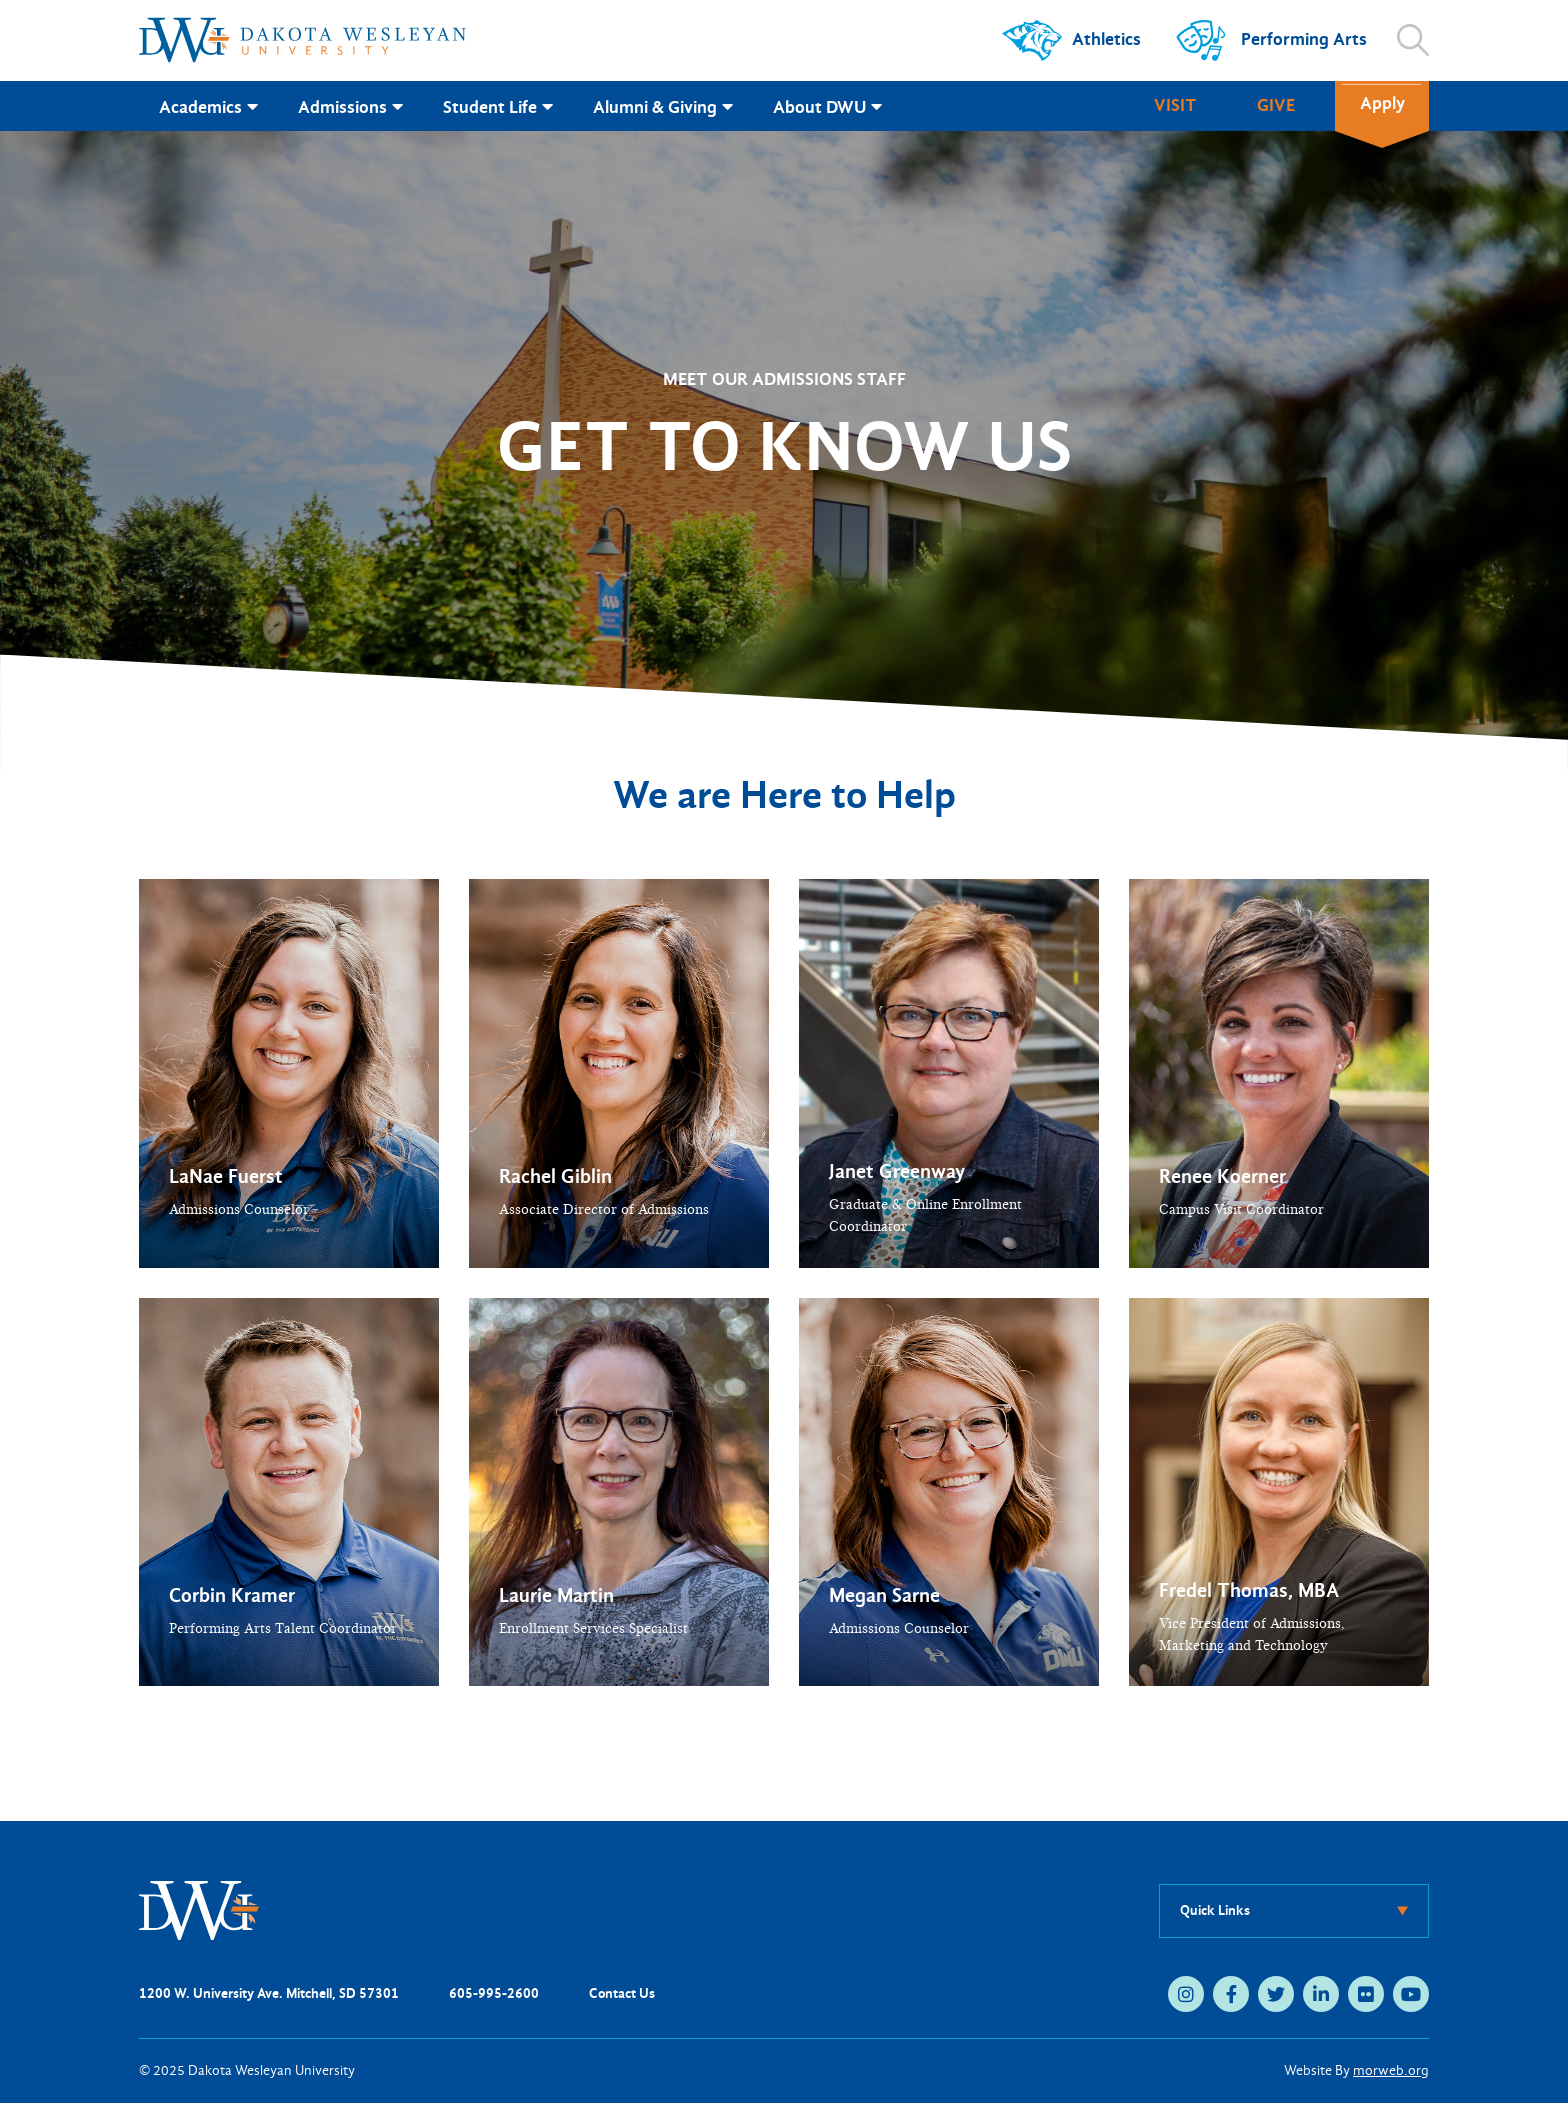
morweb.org (1391, 2070)
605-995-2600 (494, 1993)
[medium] (1186, 1994)
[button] (289, 1073)
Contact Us (622, 1993)
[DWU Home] (199, 1909)
